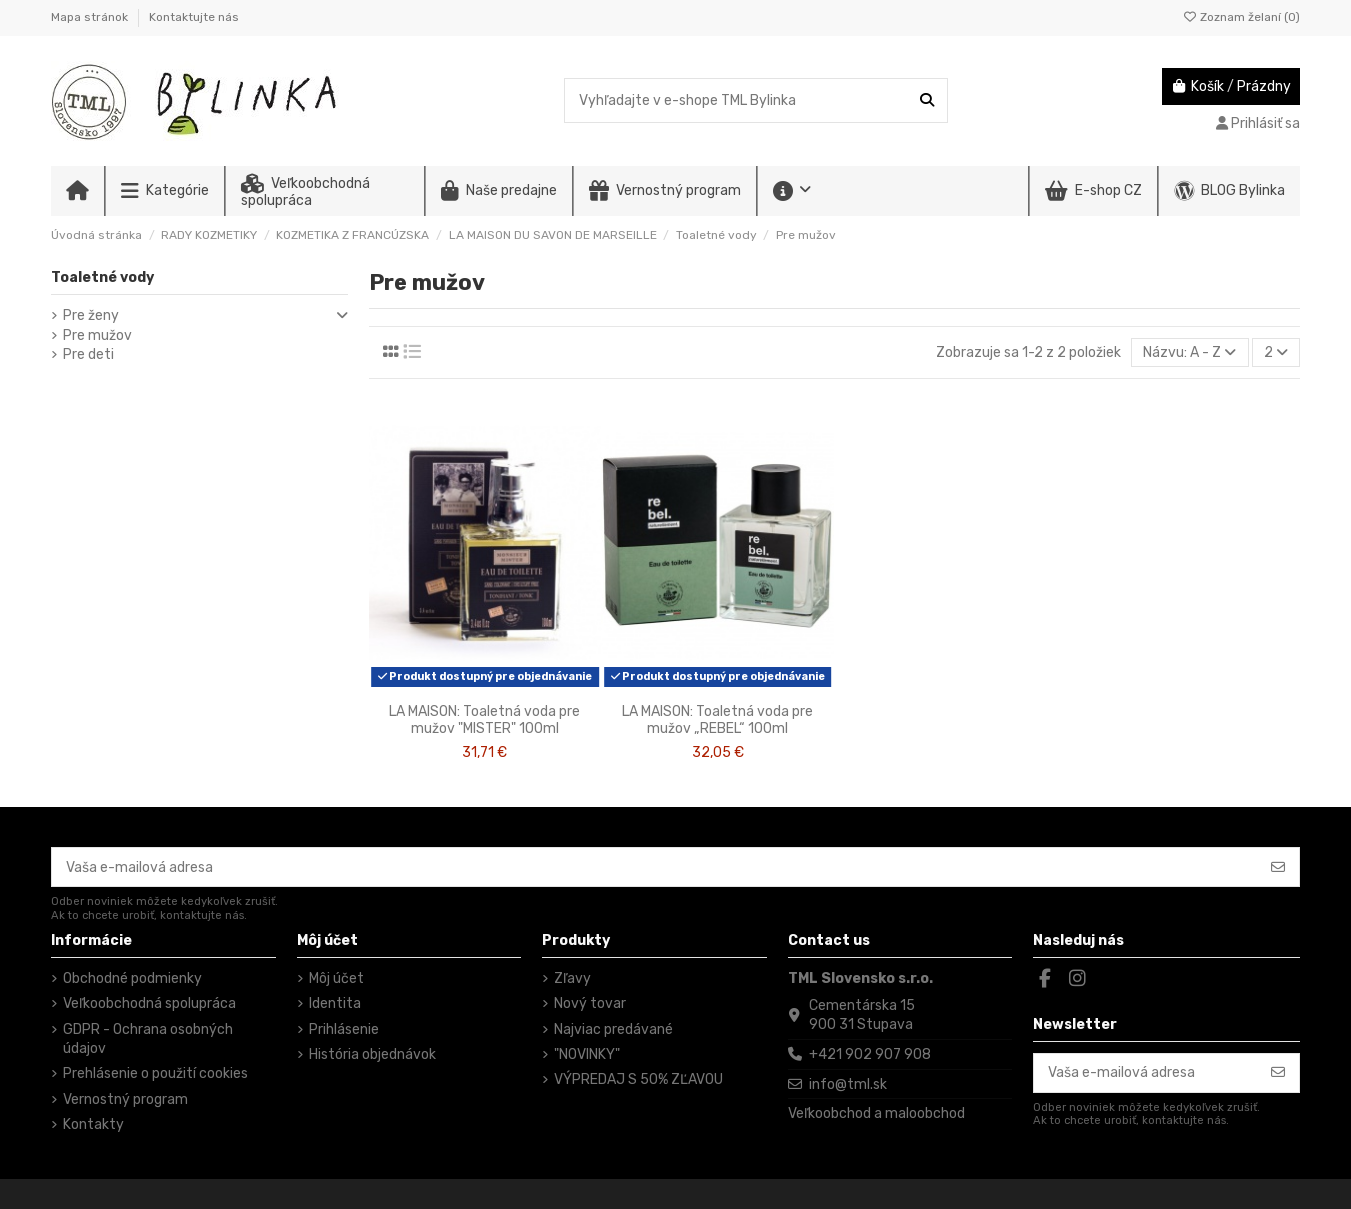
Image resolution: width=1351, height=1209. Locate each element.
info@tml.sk (848, 1084)
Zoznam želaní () (1241, 17)
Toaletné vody (102, 277)
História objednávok (372, 1054)
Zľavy (572, 978)
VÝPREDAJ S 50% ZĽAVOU (638, 1079)
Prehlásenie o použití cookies (155, 1073)
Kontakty (93, 1124)
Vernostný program (125, 1099)
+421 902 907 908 (870, 1054)
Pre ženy (91, 315)
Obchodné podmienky (132, 978)
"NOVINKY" (587, 1054)
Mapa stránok (91, 17)
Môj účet (336, 978)
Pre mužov (97, 335)
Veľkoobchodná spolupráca (149, 1003)
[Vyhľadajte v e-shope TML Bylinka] (927, 100)
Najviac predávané (613, 1029)
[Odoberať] (1278, 867)
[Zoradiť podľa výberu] (1189, 352)
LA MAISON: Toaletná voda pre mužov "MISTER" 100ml (484, 720)
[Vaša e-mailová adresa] (655, 867)
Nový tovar (590, 1003)
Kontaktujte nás (194, 17)
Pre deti (88, 354)
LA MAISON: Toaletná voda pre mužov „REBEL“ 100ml (717, 720)
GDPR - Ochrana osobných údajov (148, 1039)
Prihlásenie (344, 1029)
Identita (335, 1003)
